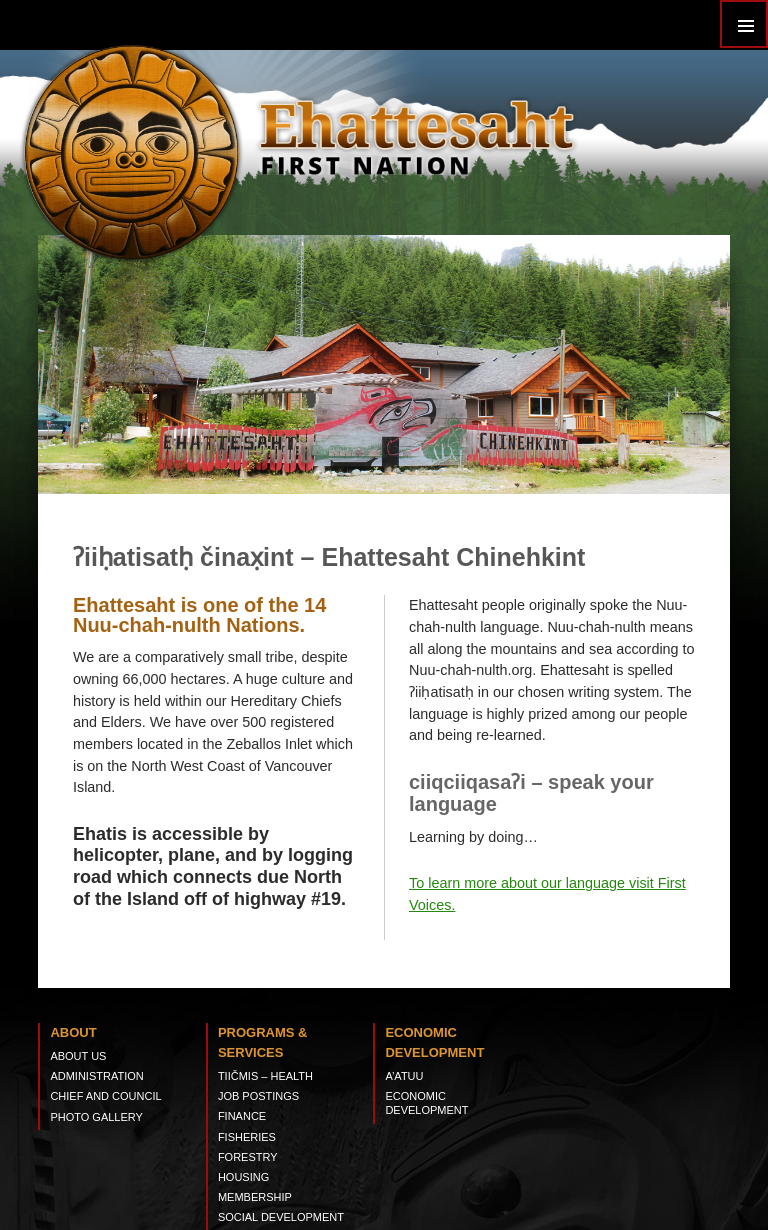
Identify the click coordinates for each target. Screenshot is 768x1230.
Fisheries (247, 1137)
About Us (78, 1056)
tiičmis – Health (265, 1076)
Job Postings (258, 1096)
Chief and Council (105, 1096)
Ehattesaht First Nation (416, 135)
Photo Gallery (96, 1117)
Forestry (248, 1157)
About (73, 1032)
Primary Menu (744, 24)
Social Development (281, 1217)
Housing (243, 1177)
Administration (96, 1076)
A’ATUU (404, 1076)
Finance (242, 1116)
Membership (255, 1197)
